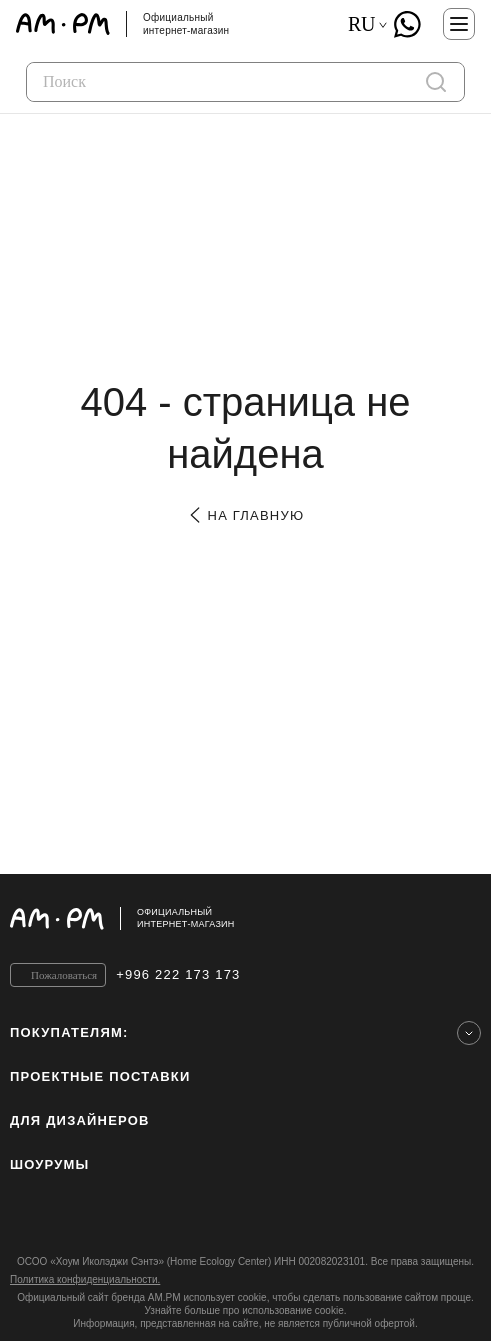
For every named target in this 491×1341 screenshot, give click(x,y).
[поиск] (436, 82)
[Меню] (459, 24)
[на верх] (461, 918)
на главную (245, 515)
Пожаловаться (64, 975)
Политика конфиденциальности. (85, 1279)
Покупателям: (69, 1032)
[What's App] (407, 24)
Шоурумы (49, 1164)
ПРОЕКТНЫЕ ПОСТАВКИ (100, 1076)
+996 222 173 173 (178, 974)
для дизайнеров (80, 1120)
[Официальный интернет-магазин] (245, 918)
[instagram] (18, 1219)
